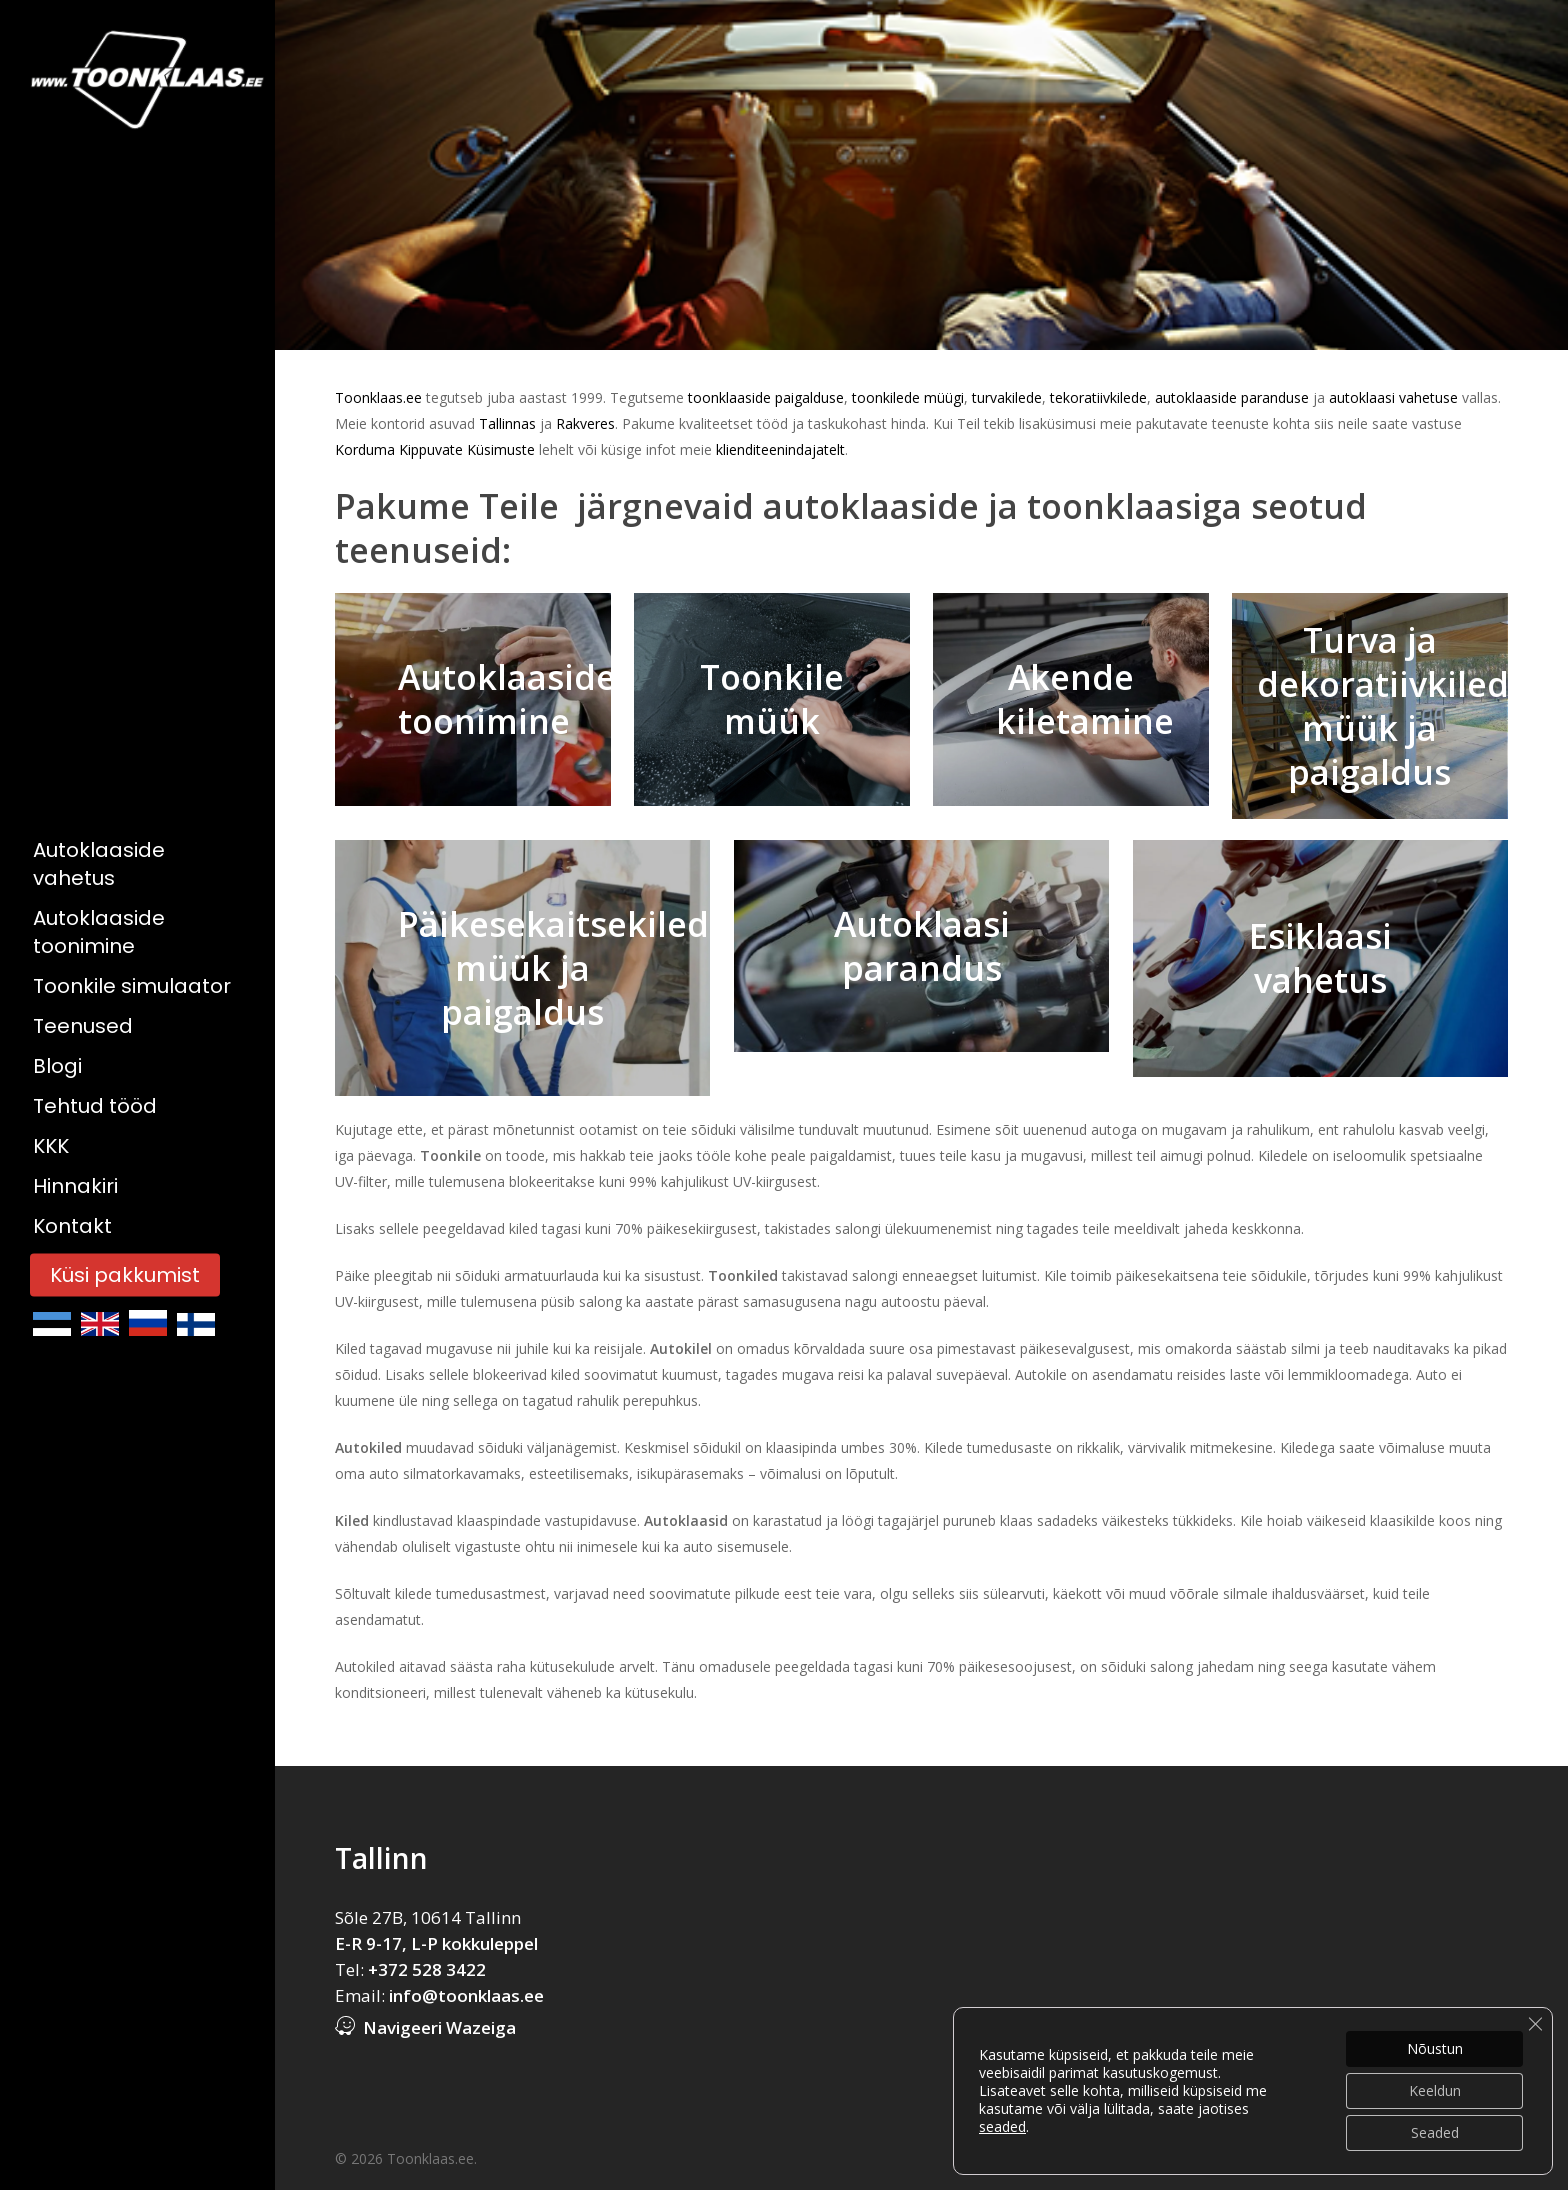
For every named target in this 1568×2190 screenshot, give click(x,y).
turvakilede (1007, 397)
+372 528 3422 (427, 1969)
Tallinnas (509, 423)
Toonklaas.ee (378, 397)
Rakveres (585, 423)
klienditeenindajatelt (780, 449)
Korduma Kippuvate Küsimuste (435, 449)
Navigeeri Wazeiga (439, 2027)
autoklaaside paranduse (1230, 397)
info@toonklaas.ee (466, 1995)
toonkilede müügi (908, 397)
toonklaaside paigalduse (764, 397)
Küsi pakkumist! (1443, 2127)
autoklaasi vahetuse (1393, 397)
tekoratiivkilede (1098, 397)
